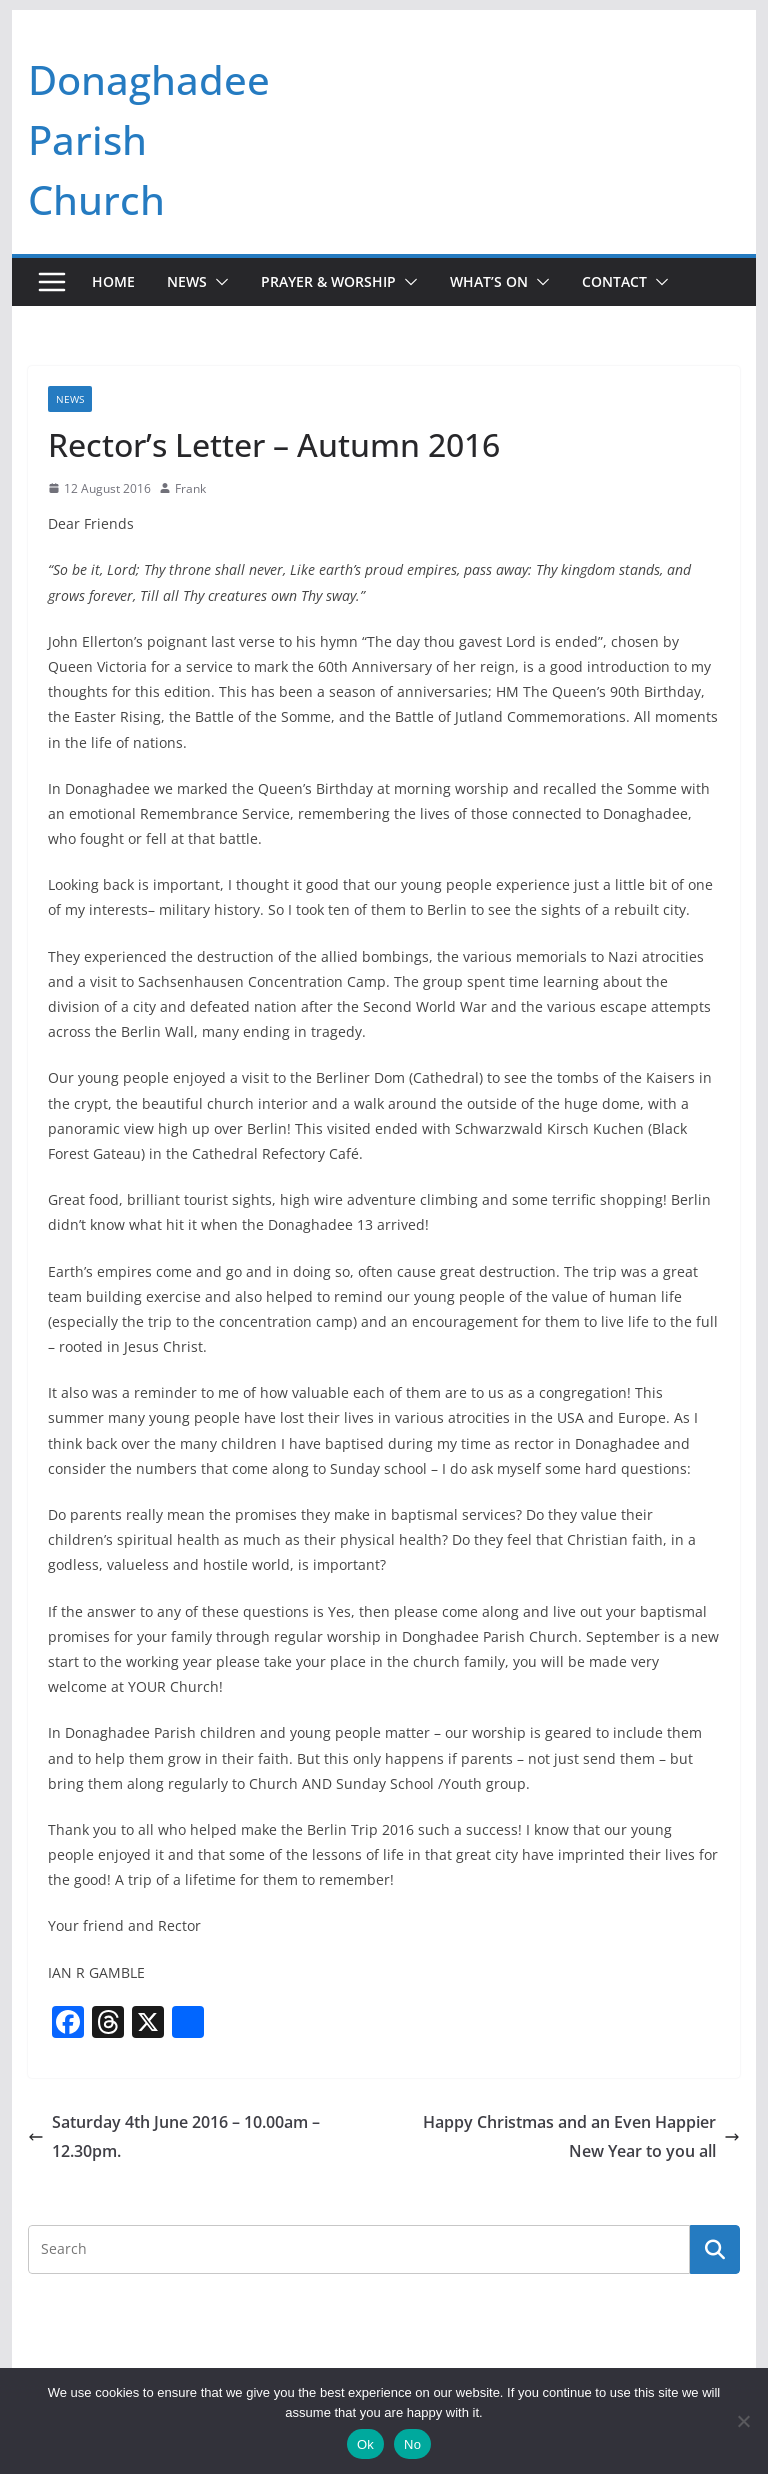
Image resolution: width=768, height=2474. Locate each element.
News (187, 281)
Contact (614, 281)
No (412, 2444)
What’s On (489, 281)
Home (113, 281)
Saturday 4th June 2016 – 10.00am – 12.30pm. (174, 2136)
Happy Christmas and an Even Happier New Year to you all (581, 2136)
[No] (743, 2421)
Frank (190, 488)
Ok (365, 2444)
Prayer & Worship (328, 281)
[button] (218, 282)
